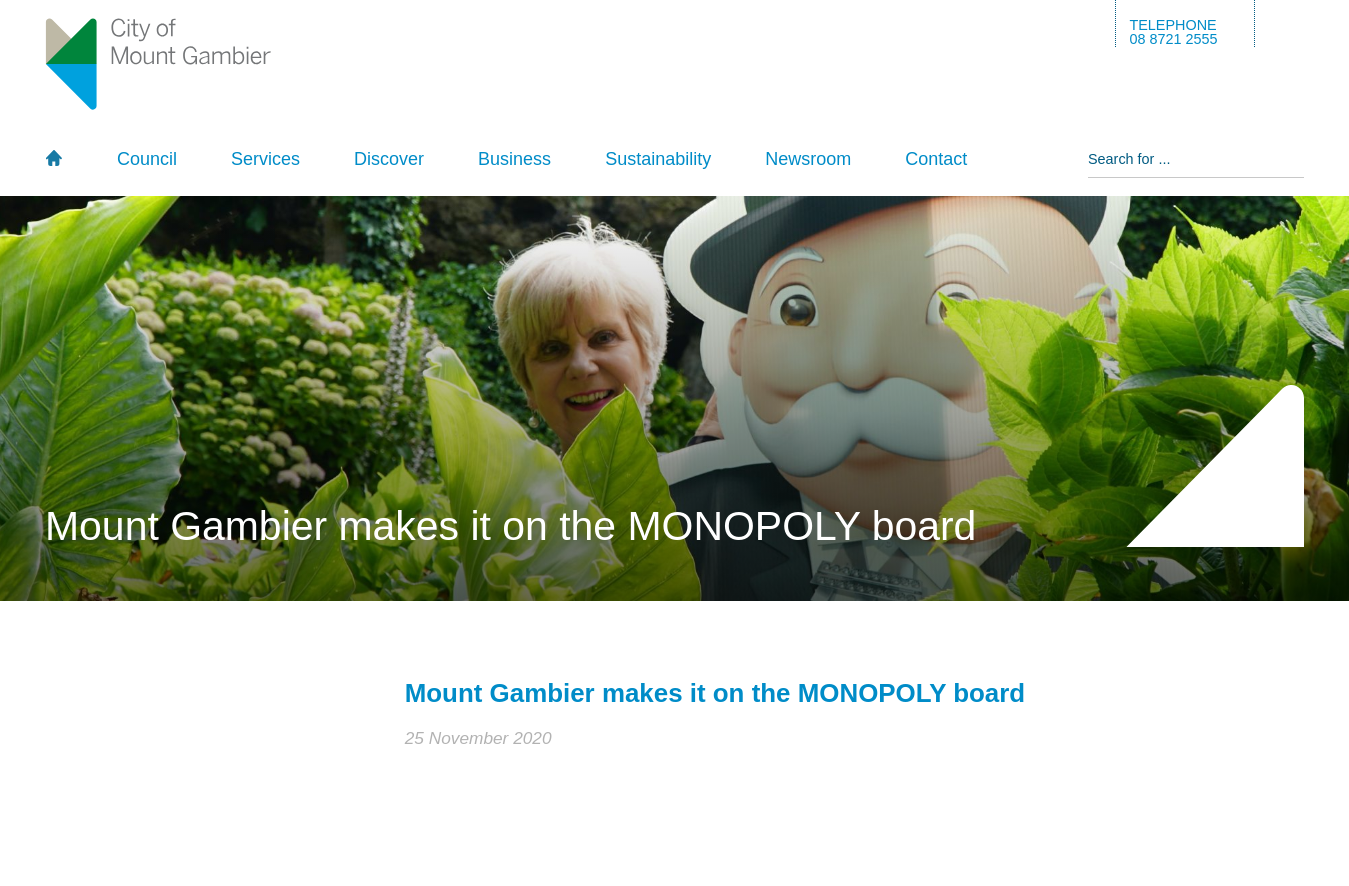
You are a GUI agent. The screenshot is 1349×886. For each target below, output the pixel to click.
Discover (389, 159)
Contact (936, 159)
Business (514, 159)
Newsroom (808, 159)
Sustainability (658, 159)
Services (265, 159)
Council (147, 159)
